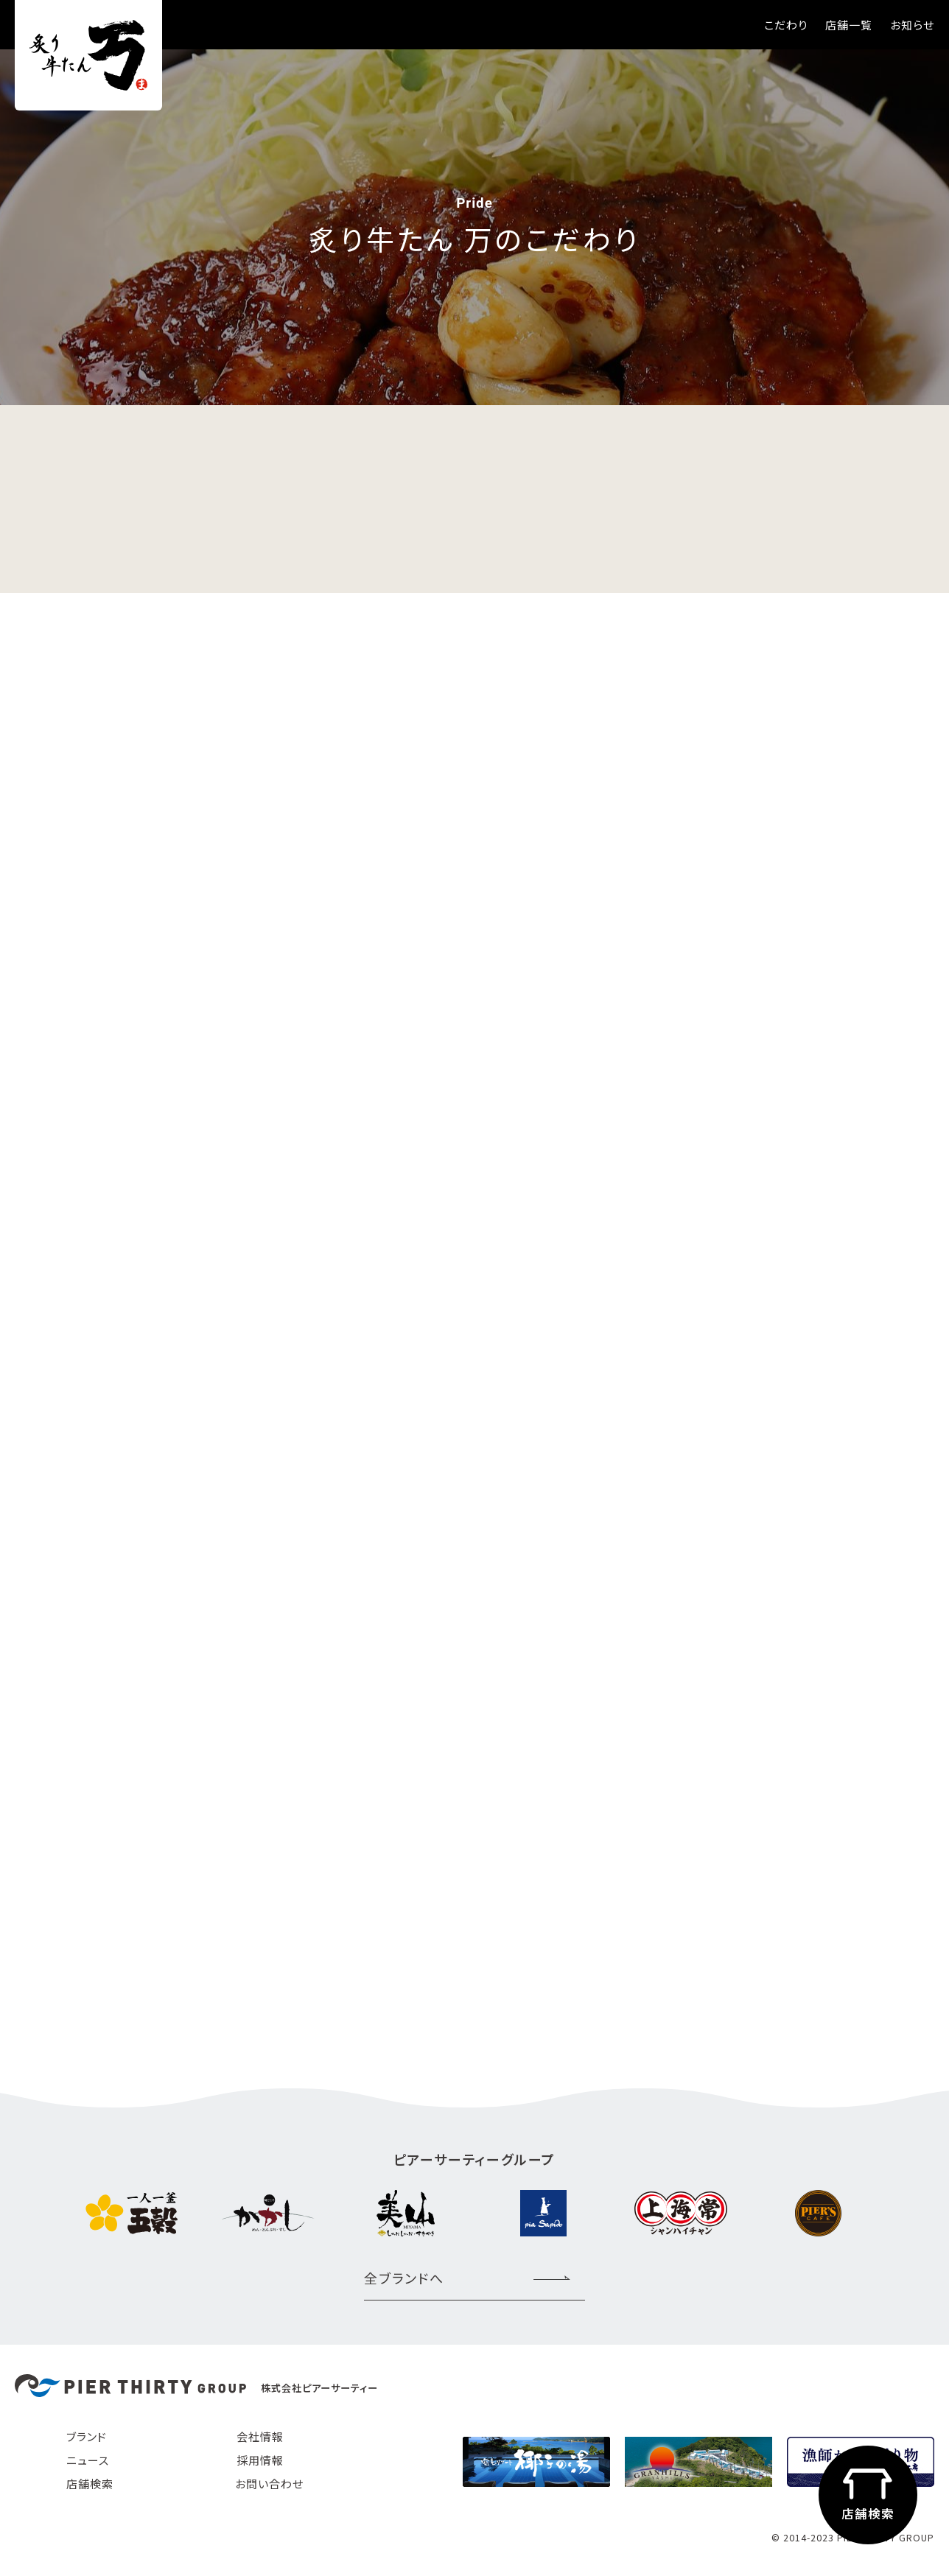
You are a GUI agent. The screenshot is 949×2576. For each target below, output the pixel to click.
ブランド (86, 2436)
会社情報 (260, 2436)
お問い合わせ (269, 2483)
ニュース (87, 2460)
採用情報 (260, 2460)
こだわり (786, 24)
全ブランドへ (404, 2277)
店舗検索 (89, 2483)
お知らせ (912, 24)
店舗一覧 (848, 24)
